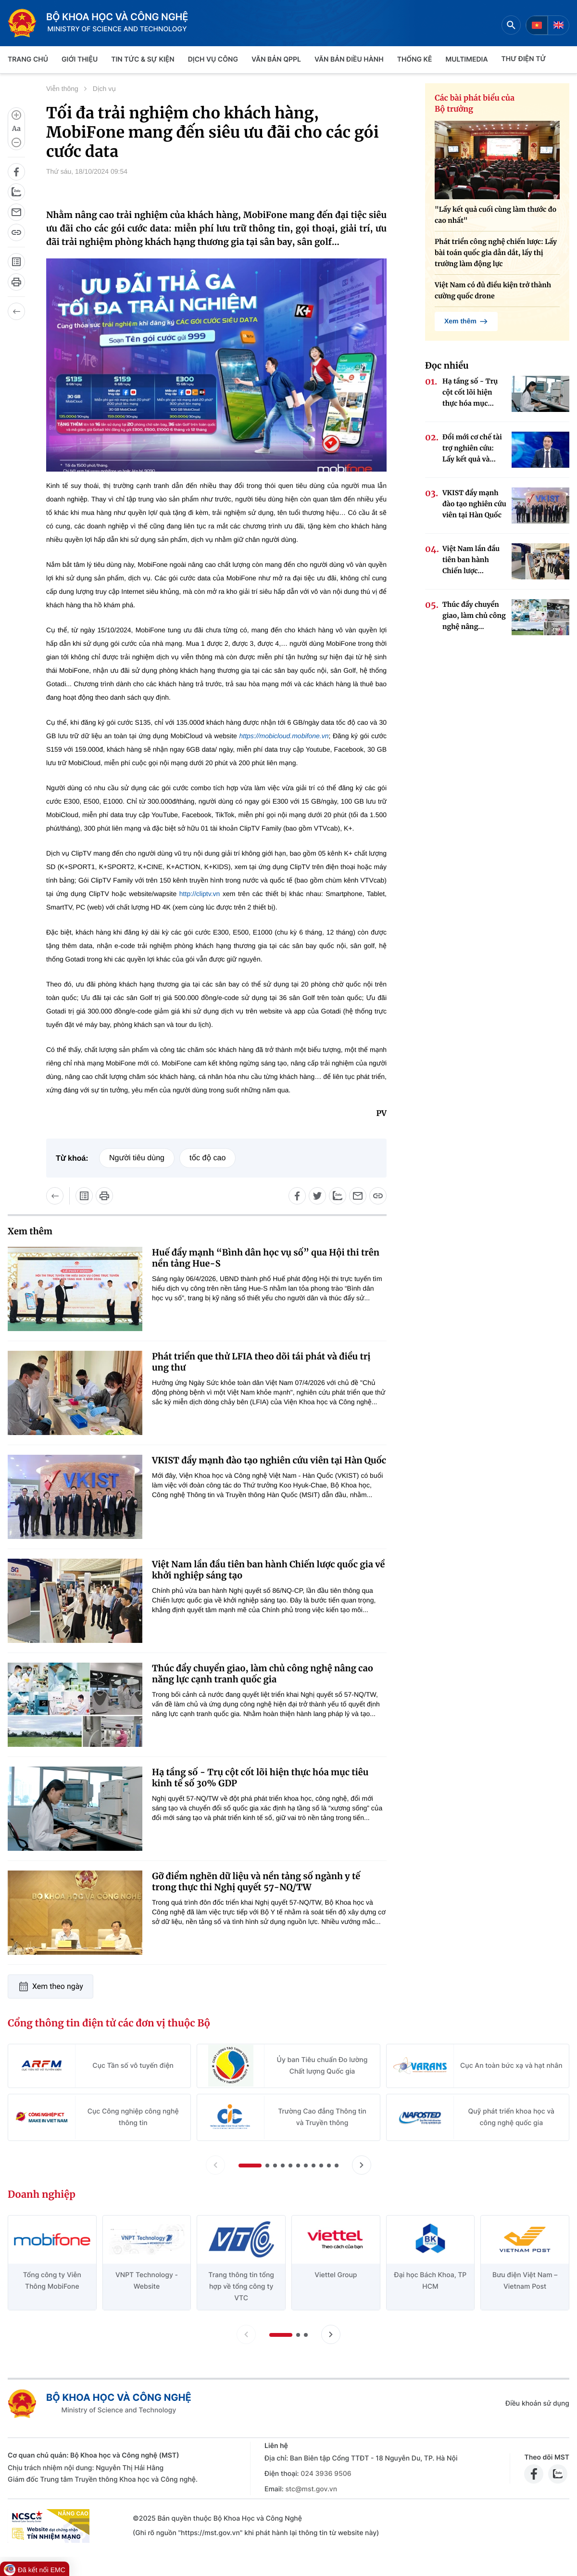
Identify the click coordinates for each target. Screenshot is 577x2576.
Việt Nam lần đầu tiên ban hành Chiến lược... (471, 559)
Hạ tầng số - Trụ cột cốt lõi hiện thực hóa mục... (470, 392)
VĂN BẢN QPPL (276, 59)
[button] (250, 2165)
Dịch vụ (104, 88)
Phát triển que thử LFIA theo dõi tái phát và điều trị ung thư (261, 1362)
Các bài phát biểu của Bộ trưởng (474, 103)
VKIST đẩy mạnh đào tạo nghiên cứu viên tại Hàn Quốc (269, 1460)
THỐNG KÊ (414, 59)
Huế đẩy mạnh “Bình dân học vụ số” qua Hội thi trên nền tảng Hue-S (265, 1258)
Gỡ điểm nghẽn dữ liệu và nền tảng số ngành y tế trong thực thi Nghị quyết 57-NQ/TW (256, 1882)
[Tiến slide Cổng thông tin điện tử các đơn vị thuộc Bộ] (361, 2165)
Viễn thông (62, 88)
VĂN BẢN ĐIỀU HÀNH (349, 59)
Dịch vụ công (213, 59)
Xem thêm (466, 321)
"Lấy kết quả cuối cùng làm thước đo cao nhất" (495, 215)
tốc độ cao (207, 1158)
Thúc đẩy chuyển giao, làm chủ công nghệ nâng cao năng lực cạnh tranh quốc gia (262, 1674)
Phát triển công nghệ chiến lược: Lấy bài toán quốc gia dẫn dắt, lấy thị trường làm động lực (496, 252)
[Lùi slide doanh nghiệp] (246, 2334)
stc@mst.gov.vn (311, 2489)
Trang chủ (28, 59)
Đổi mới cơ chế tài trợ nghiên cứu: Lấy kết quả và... (472, 448)
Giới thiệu (80, 59)
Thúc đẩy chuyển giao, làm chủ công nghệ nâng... (474, 615)
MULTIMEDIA (467, 59)
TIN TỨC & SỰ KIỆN (142, 59)
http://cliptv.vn (198, 893)
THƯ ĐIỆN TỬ (524, 59)
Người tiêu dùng (136, 1158)
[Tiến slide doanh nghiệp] (330, 2334)
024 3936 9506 (326, 2474)
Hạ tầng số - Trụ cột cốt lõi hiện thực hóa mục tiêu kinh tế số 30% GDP (260, 1778)
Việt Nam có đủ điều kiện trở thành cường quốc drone (493, 290)
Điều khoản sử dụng (537, 2403)
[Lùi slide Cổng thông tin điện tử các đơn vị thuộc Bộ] (215, 2165)
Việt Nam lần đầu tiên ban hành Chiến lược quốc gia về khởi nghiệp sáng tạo (268, 1570)
